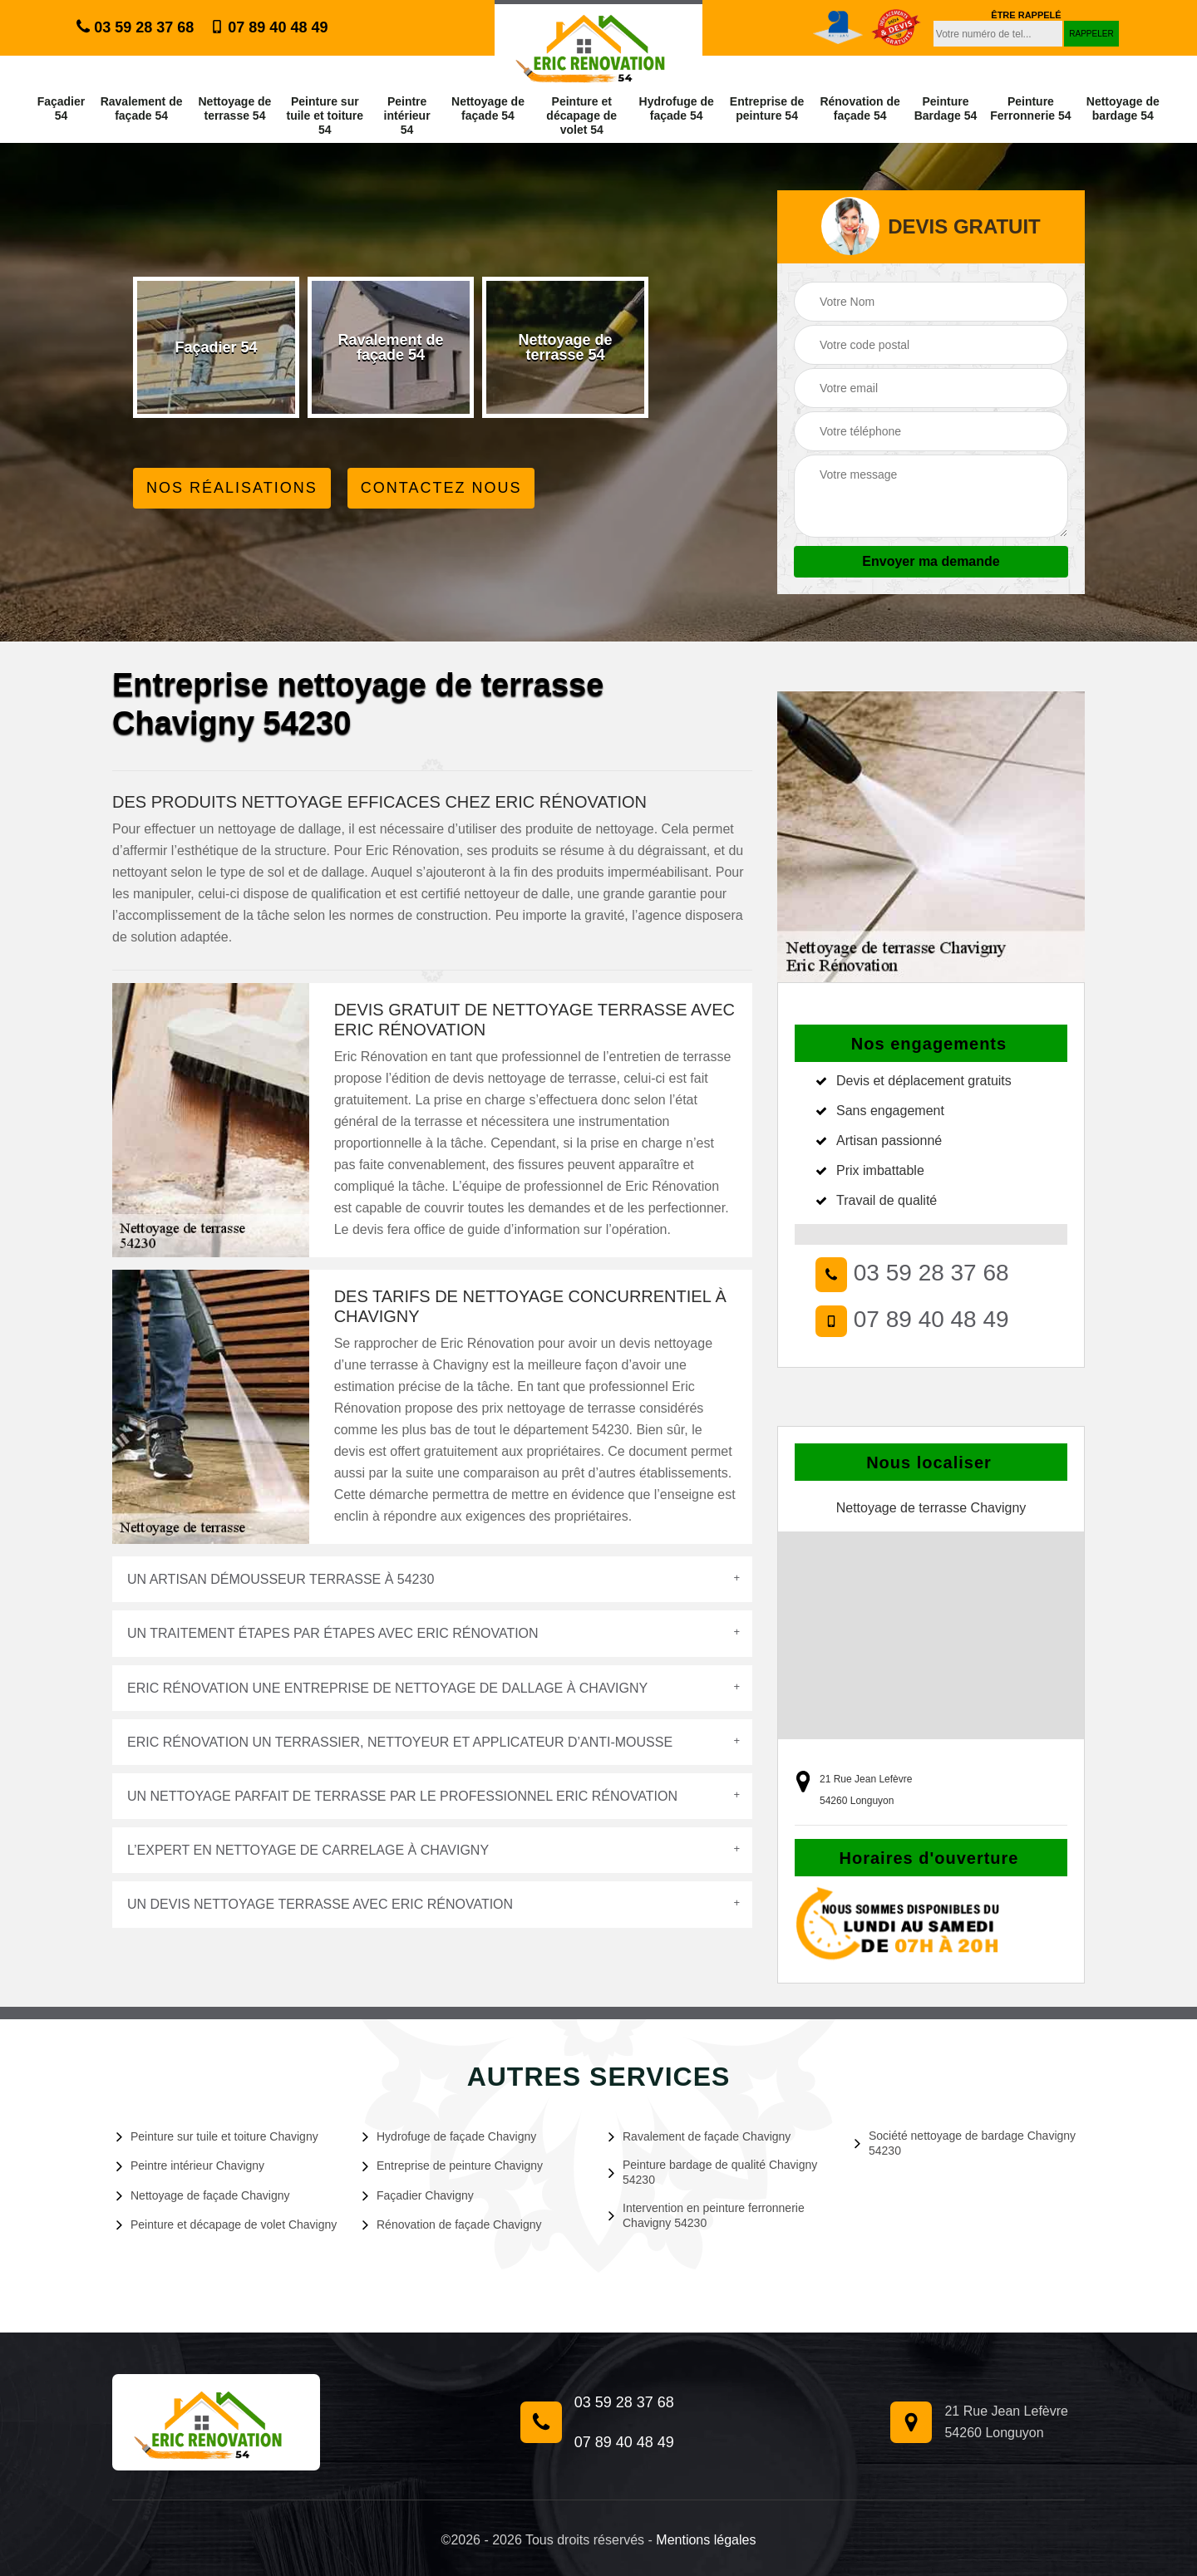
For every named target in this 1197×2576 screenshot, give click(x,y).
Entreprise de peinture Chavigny (452, 2165)
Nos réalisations (232, 487)
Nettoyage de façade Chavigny (202, 2195)
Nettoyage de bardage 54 (1123, 108)
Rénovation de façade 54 (859, 108)
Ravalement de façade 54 (142, 108)
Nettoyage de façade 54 (488, 108)
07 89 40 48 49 (269, 27)
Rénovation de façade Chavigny (451, 2224)
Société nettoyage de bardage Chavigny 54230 (965, 2143)
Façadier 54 (61, 108)
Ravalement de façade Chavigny (699, 2136)
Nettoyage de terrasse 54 (234, 108)
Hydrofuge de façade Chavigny (449, 2136)
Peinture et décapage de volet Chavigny (226, 2224)
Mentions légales (706, 2540)
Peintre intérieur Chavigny (190, 2165)
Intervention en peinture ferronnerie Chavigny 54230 (706, 2215)
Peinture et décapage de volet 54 (581, 115)
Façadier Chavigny (418, 2195)
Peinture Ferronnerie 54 (1030, 108)
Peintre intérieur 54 (407, 115)
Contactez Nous (441, 487)
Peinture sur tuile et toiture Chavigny (217, 2136)
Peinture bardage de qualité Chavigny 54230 (712, 2172)
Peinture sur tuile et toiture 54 (325, 115)
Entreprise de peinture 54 (767, 108)
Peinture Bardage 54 (945, 108)
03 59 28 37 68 (135, 27)
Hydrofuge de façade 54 (676, 108)
